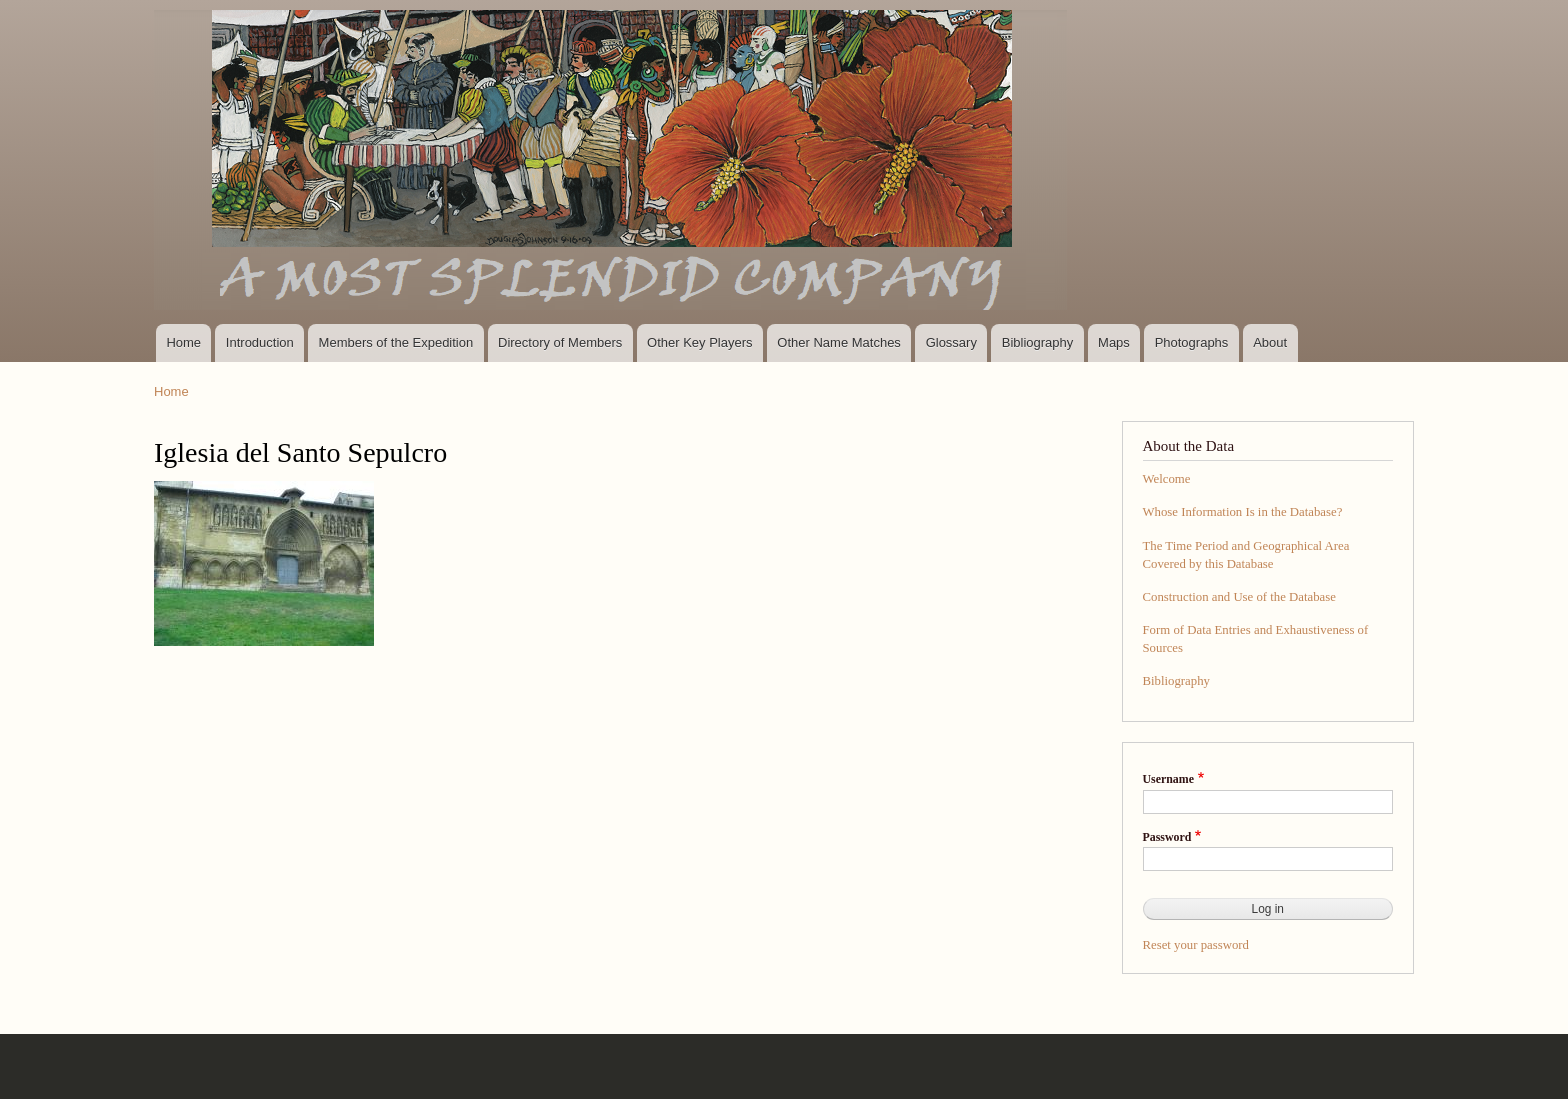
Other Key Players (700, 342)
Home (183, 342)
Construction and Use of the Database (1239, 597)
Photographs (1192, 342)
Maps (1114, 342)
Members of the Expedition (396, 342)
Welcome (1167, 479)
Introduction (260, 342)
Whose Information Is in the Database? (1243, 512)
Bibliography (1038, 342)
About (1270, 342)
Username (1168, 779)
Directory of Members (560, 342)
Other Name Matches (839, 342)
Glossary (951, 342)
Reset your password (1196, 945)
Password (1167, 837)
